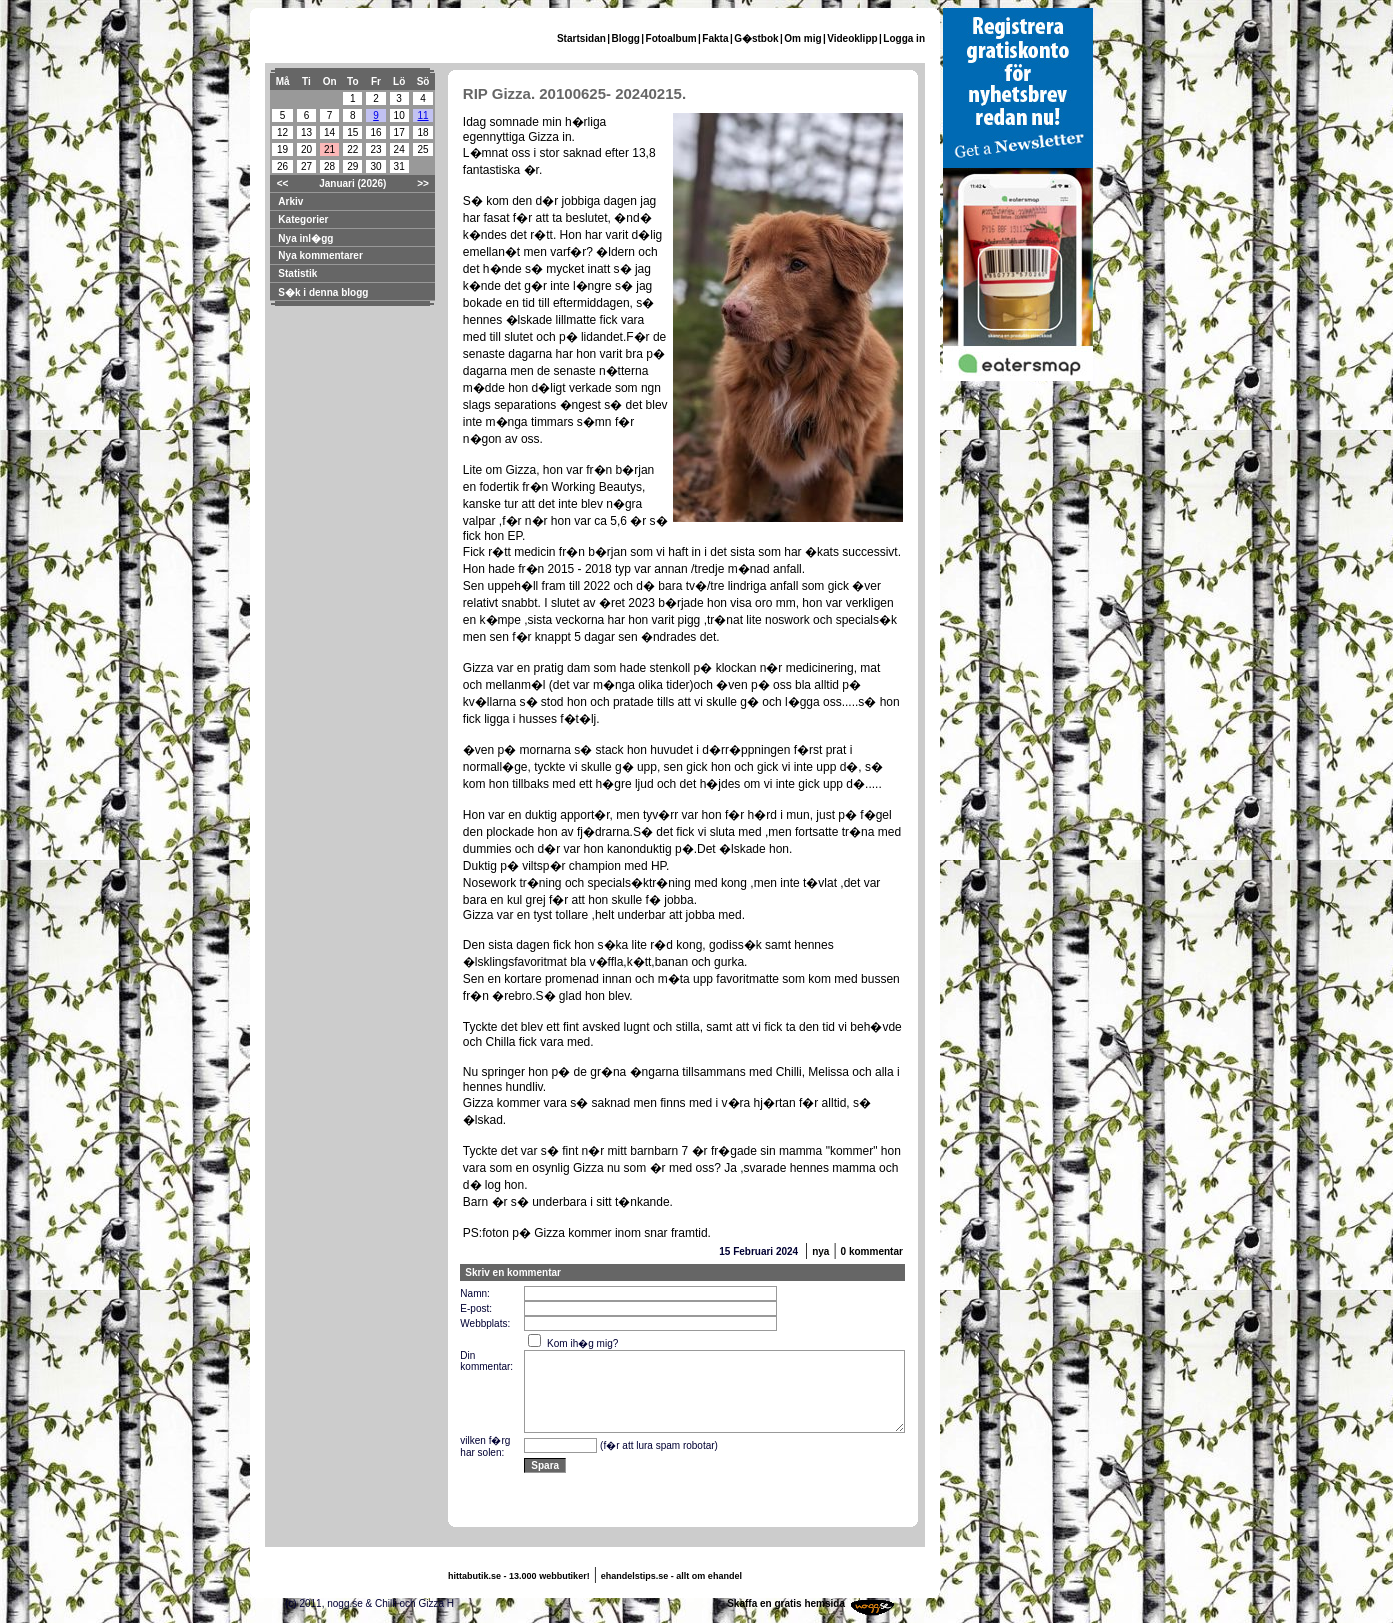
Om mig (802, 38)
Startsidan (581, 38)
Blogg (626, 38)
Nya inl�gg (305, 238)
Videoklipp (852, 38)
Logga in (904, 38)
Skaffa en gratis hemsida (786, 1603)
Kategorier (303, 219)
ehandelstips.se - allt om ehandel (671, 1576)
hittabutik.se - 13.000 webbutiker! (519, 1576)
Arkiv (290, 201)
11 (422, 115)
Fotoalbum (671, 38)
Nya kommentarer (320, 255)
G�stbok (756, 38)
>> (423, 183)
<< (283, 183)
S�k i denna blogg (323, 292)
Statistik (297, 273)
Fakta (715, 38)
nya (820, 1251)
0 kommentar (872, 1251)
